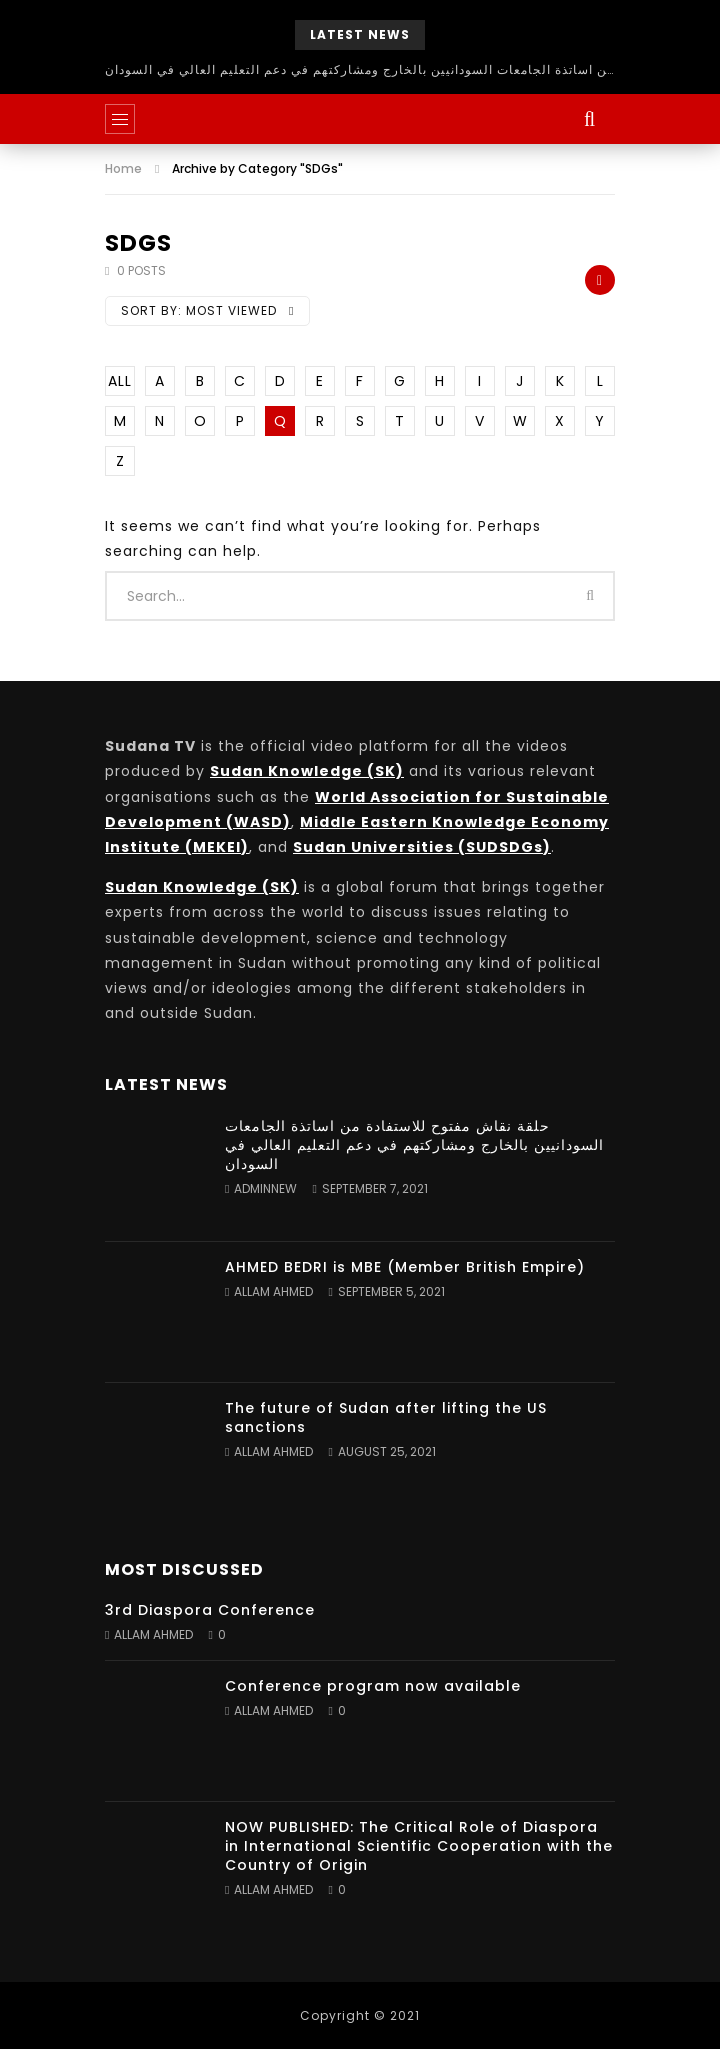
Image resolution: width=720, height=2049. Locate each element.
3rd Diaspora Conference (210, 1610)
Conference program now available (373, 1686)
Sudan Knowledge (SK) (307, 771)
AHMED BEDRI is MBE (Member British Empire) (405, 1267)
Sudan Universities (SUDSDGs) (422, 847)
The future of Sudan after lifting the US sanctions (386, 1417)
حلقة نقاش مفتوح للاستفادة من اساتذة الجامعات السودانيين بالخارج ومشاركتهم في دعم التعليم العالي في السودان (360, 69)
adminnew (265, 1188)
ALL (120, 381)
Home (123, 168)
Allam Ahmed (273, 1291)
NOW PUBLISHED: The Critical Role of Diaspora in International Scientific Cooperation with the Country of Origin (419, 1846)
